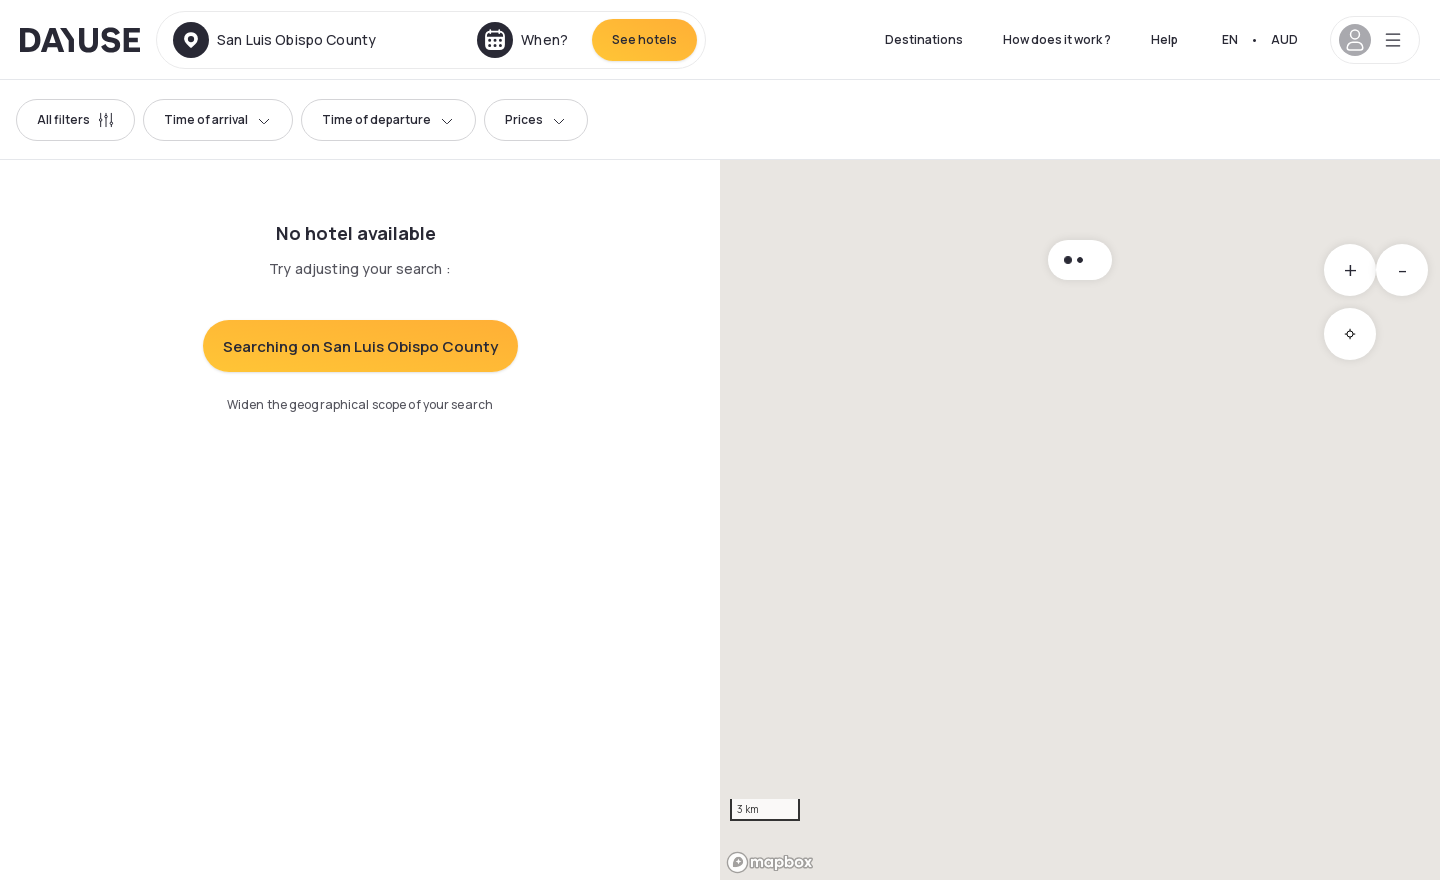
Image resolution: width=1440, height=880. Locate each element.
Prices (536, 119)
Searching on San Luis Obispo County (360, 346)
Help (1164, 39)
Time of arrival (218, 119)
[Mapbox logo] (770, 862)
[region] (1080, 520)
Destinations (924, 39)
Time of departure (388, 119)
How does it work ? (1057, 39)
